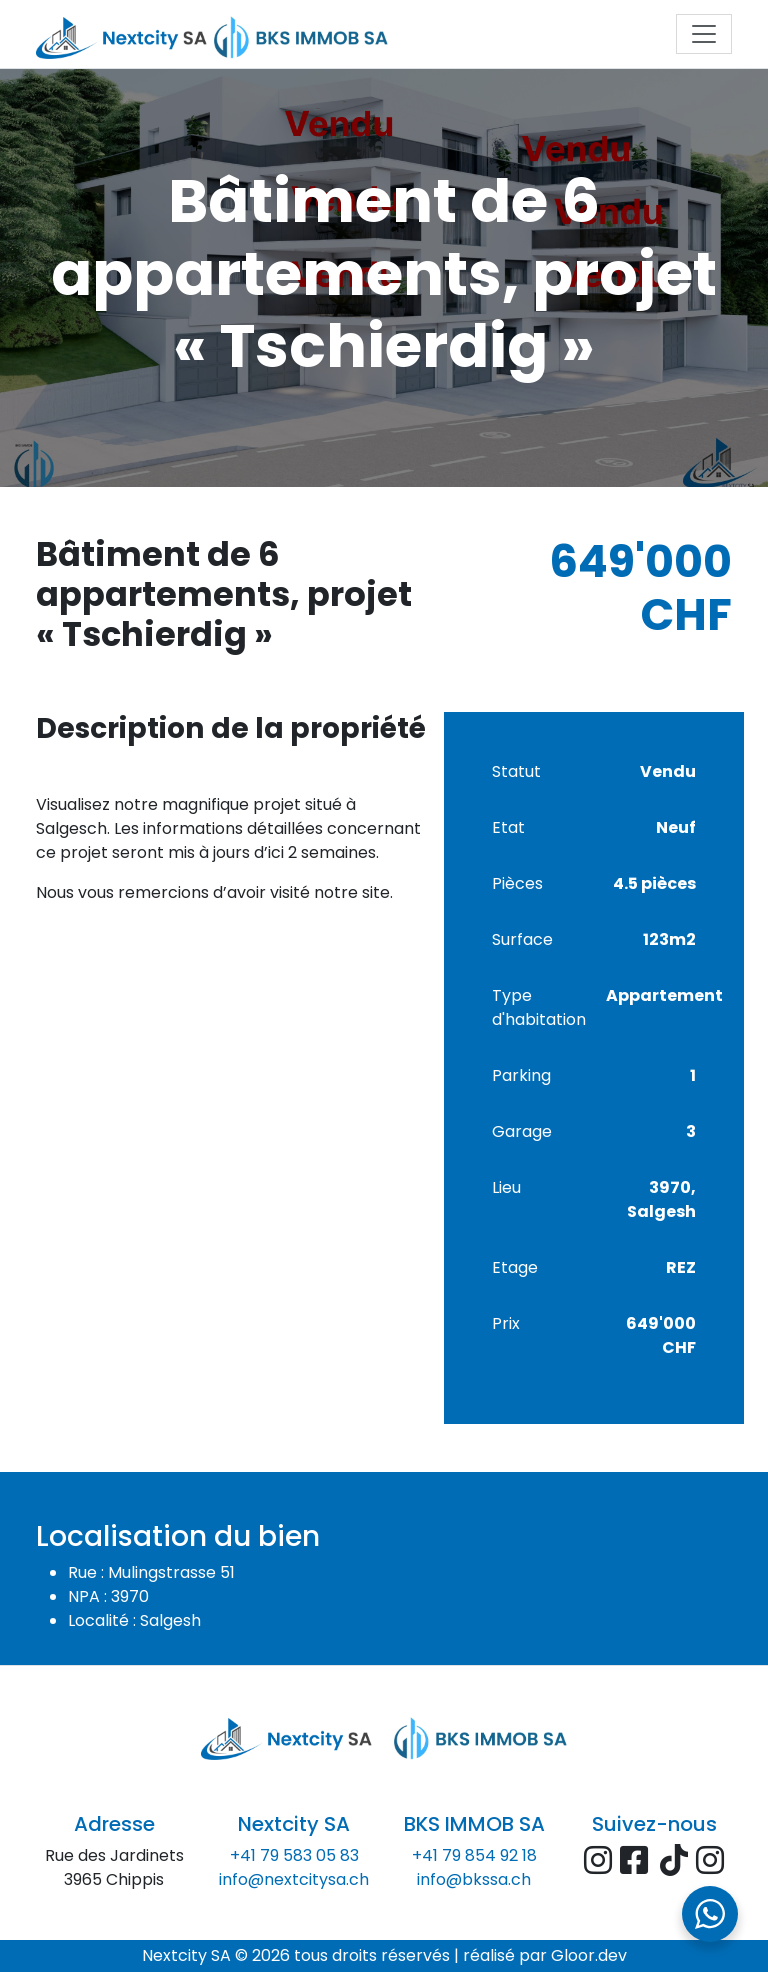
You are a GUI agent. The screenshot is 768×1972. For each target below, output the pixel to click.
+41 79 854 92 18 (474, 1855)
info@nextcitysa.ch (294, 1879)
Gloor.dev (589, 1955)
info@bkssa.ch (474, 1879)
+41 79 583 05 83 (294, 1855)
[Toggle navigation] (704, 34)
